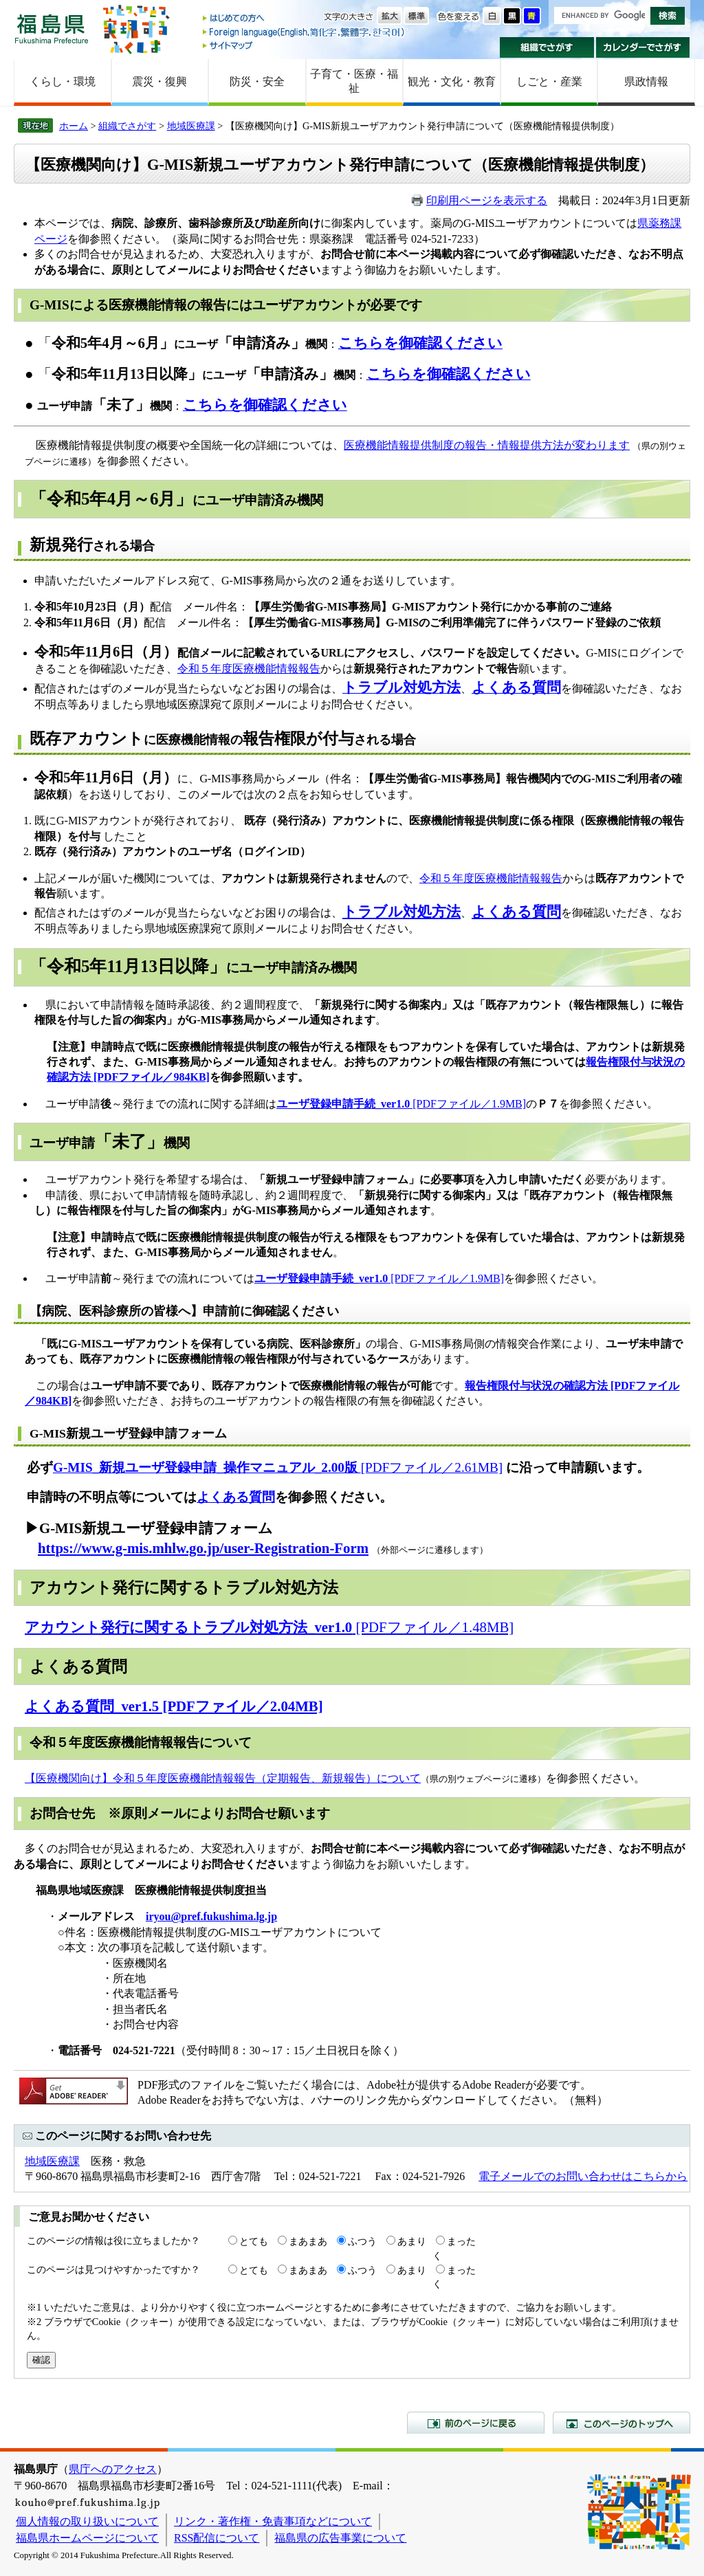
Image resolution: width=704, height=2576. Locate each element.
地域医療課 (191, 125)
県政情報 (646, 81)
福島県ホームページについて (87, 2538)
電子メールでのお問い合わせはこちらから (583, 2176)
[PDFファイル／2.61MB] (278, 1467)
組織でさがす (547, 47)
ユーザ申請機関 (110, 1143)
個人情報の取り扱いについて (87, 2521)
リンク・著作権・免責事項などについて (273, 2521)
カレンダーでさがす (643, 47)
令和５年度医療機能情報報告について (141, 1742)
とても (253, 2241)
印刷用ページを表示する (486, 200)
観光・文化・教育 (452, 81)
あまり (411, 2241)
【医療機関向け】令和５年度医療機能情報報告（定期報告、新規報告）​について (223, 1778)
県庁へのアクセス (113, 2469)
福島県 (51, 28)
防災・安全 (257, 81)
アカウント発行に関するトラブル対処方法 (184, 1587)
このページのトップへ (621, 2423)
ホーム (73, 125)
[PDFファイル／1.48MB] (269, 1627)
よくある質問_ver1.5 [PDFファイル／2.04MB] (174, 1706)
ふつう (362, 2241)
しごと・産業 (549, 81)
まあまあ (308, 2241)
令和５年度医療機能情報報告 (248, 668)
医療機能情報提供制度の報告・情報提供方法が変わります (487, 445)
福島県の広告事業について (340, 2538)
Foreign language (304, 31)
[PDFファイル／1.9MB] (401, 1104)
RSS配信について (216, 2538)
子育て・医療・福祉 (354, 81)
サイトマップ (304, 45)
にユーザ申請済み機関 (176, 500)
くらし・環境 (63, 81)
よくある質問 (236, 1497)
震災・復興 (159, 81)
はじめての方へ (304, 18)
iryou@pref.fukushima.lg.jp (211, 1916)
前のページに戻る (475, 2423)
